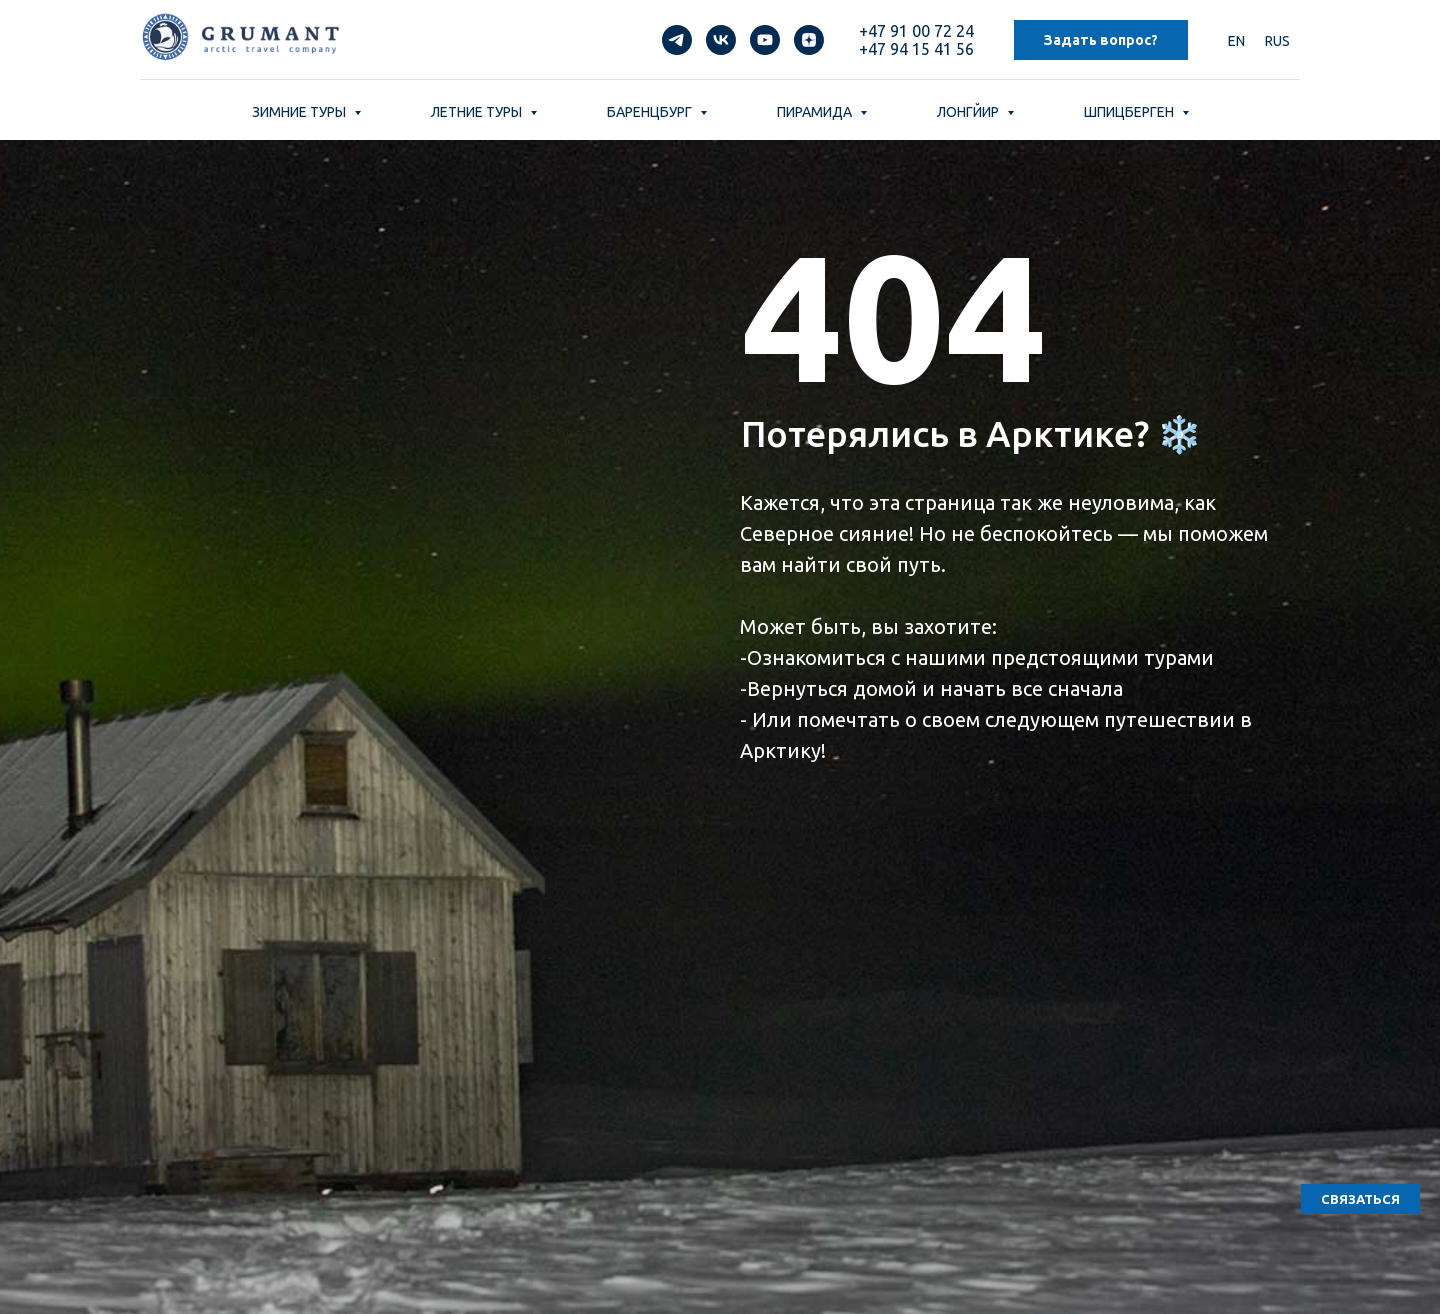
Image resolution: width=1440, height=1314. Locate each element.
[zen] (809, 40)
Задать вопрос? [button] (1101, 40)
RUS (1277, 41)
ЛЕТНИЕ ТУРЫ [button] (478, 112)
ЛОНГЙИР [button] (969, 112)
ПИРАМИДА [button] (816, 112)
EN (1236, 41)
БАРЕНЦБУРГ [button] (651, 112)
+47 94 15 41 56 (916, 49)
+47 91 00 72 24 (916, 31)
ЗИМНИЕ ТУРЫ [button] (300, 112)
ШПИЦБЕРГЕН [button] (1130, 112)
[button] (1360, 1199)
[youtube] (765, 40)
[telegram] (677, 40)
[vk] (721, 40)
